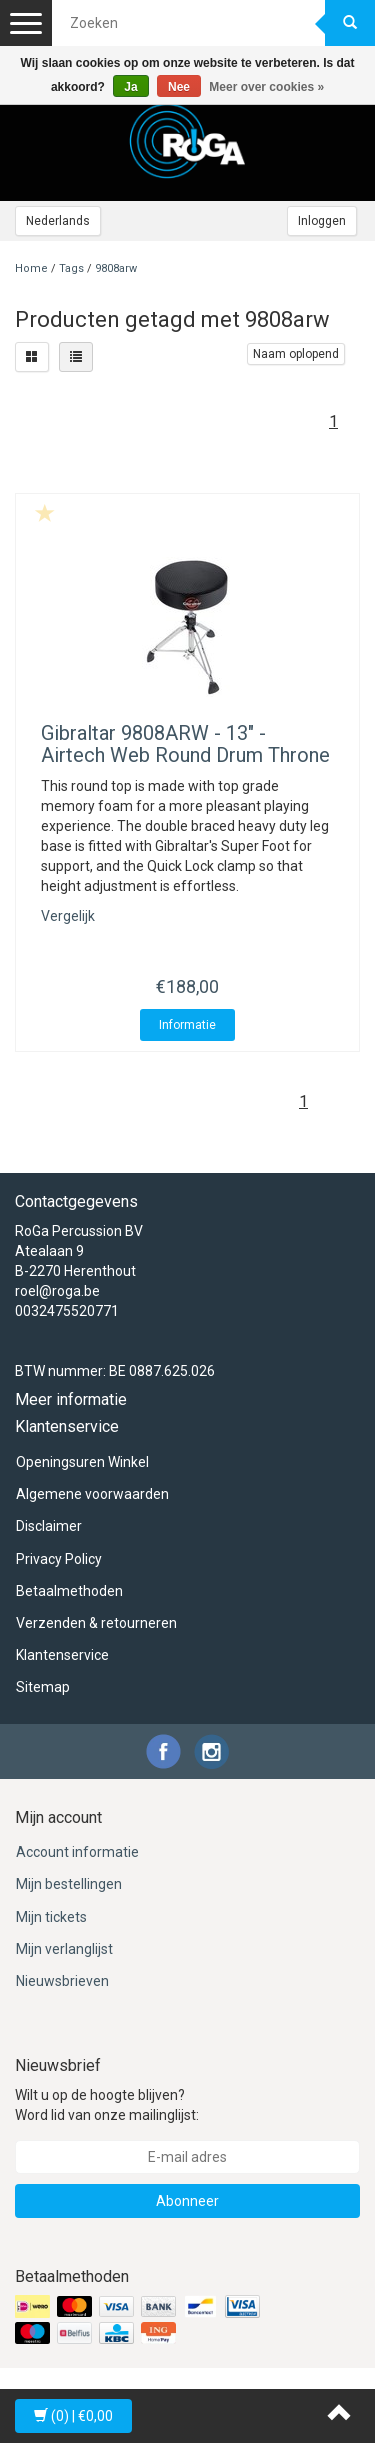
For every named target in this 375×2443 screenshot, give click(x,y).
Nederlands (58, 221)
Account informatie (77, 1852)
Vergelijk (68, 916)
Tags (71, 268)
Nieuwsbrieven (62, 1981)
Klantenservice (62, 1655)
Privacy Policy (59, 1559)
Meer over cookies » (266, 87)
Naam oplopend (296, 354)
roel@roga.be (57, 1291)
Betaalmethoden (69, 1591)
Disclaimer (49, 1526)
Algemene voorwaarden (92, 1494)
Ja (130, 87)
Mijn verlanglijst (64, 1949)
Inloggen (322, 221)
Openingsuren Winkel (82, 1462)
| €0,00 (73, 2416)
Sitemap (43, 1687)
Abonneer (187, 2201)
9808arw (116, 268)
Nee (179, 87)
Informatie (187, 1025)
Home (31, 268)
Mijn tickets (51, 1917)
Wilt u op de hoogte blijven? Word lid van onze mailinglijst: (107, 2105)
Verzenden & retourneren (96, 1623)
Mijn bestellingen (69, 1884)
